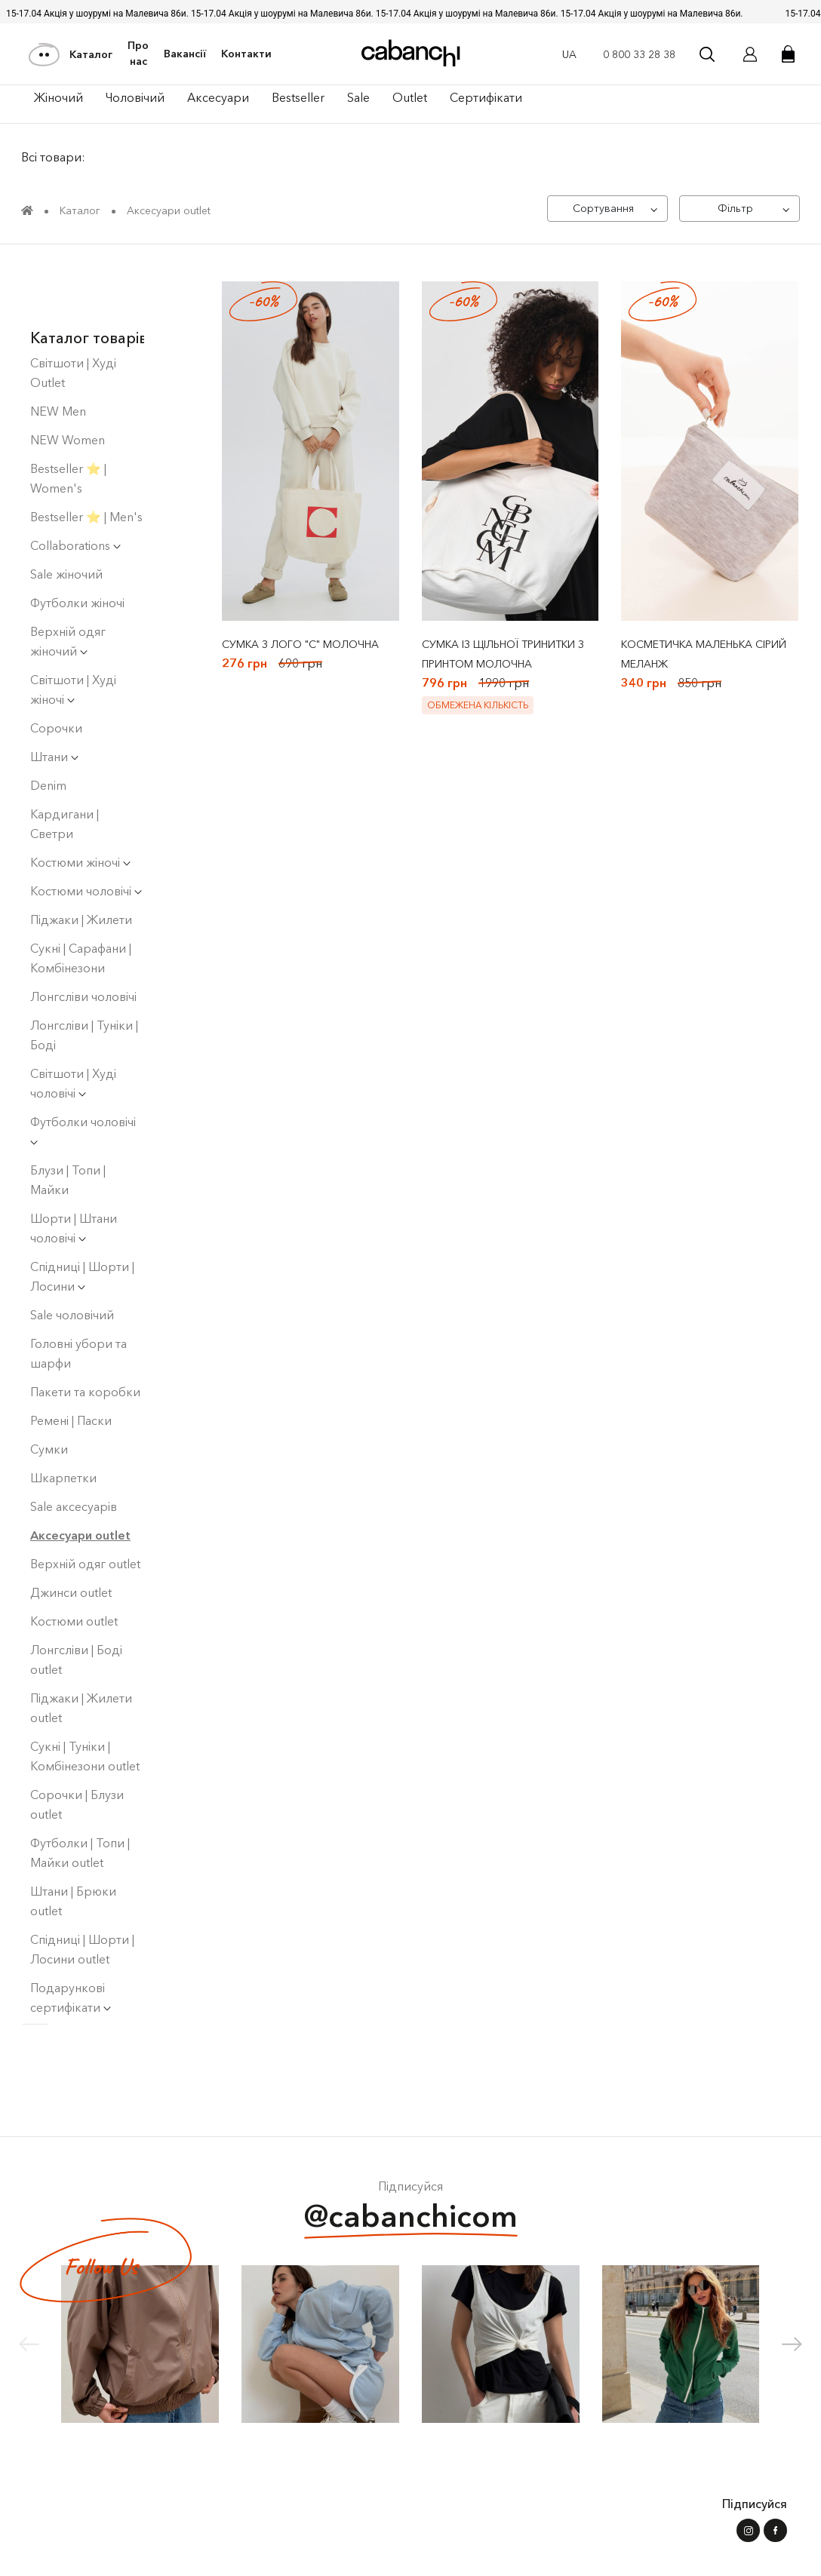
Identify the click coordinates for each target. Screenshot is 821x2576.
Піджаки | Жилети (81, 864)
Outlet (409, 97)
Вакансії (185, 54)
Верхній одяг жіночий (68, 586)
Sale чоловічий (72, 1259)
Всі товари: (55, 158)
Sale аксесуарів (73, 1451)
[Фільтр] (738, 210)
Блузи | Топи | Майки (68, 1124)
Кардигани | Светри (64, 768)
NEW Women (67, 384)
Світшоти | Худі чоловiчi (73, 1028)
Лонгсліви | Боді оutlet (76, 1604)
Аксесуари (218, 97)
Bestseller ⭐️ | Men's (86, 461)
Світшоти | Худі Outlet (73, 317)
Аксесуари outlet (80, 1480)
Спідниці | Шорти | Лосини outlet (82, 1894)
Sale (358, 97)
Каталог (71, 54)
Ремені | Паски (71, 1365)
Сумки (49, 1394)
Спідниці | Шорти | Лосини (82, 1221)
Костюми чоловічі (86, 835)
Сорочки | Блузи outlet (77, 1749)
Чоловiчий (135, 97)
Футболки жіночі (77, 547)
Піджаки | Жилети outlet (81, 1652)
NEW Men (58, 356)
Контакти (246, 54)
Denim (48, 730)
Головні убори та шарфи (78, 1298)
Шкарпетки (63, 1422)
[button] (792, 2349)
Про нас (138, 53)
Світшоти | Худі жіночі (73, 634)
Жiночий (58, 97)
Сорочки (56, 672)
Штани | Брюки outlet (73, 1845)
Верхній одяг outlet (85, 1508)
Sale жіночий (66, 519)
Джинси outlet (71, 1537)
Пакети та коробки (85, 1336)
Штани (54, 701)
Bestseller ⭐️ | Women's (68, 423)
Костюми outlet (74, 1566)
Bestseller (298, 97)
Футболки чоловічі (83, 1074)
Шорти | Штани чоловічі (73, 1173)
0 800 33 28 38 (639, 54)
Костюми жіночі (80, 807)
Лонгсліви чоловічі (83, 941)
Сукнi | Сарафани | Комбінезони (80, 903)
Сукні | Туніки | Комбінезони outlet (85, 1701)
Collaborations (75, 490)
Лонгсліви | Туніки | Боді (84, 980)
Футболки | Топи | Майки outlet (80, 1797)
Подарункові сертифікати (70, 1942)
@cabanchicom (411, 2223)
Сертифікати (486, 97)
